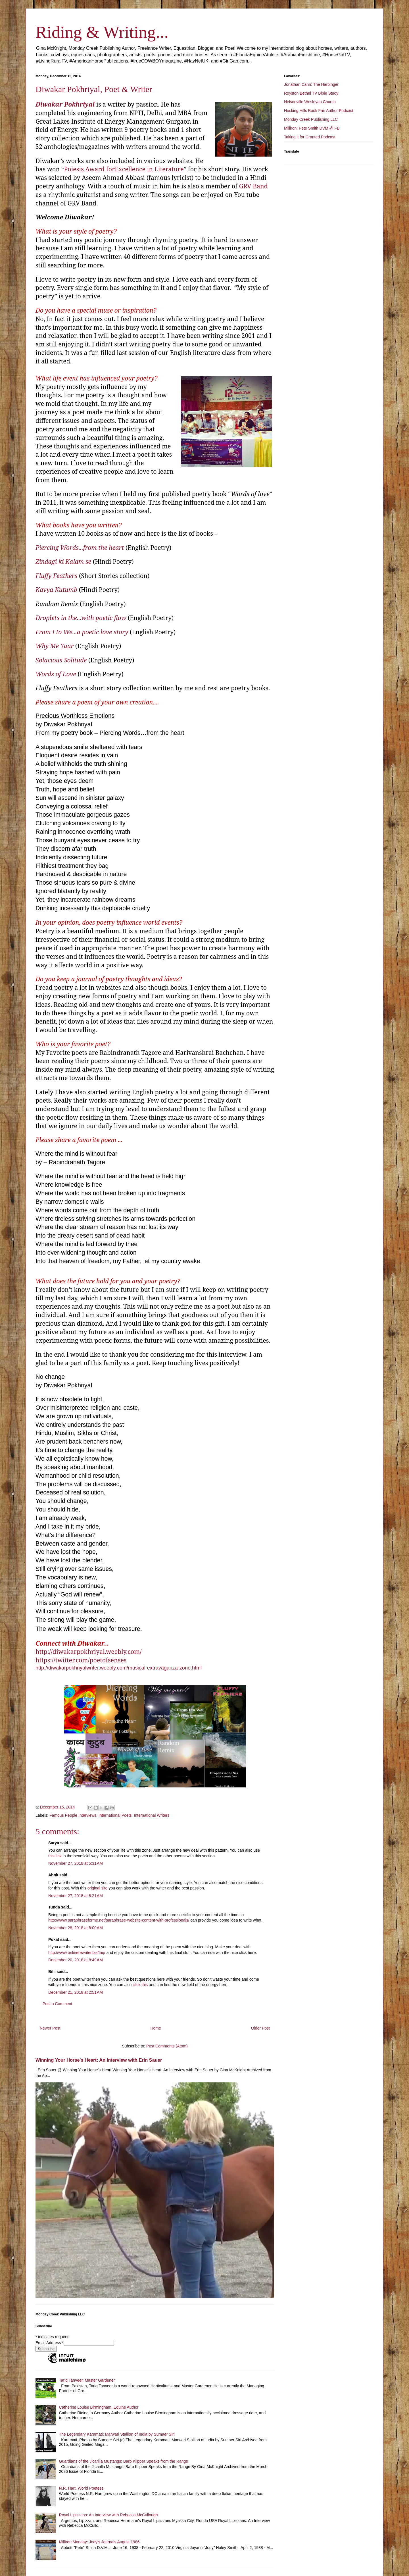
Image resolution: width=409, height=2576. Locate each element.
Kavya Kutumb (56, 589)
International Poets (115, 1815)
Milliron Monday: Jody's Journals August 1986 (99, 2542)
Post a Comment (57, 2003)
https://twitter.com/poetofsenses (81, 1660)
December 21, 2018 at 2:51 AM (75, 1992)
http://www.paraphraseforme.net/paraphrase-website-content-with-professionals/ (118, 1920)
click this (140, 1984)
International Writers (151, 1815)
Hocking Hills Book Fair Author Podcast (318, 110)
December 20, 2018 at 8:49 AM (75, 1960)
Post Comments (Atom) (166, 2046)
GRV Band (253, 186)
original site (97, 1888)
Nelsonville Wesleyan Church (310, 101)
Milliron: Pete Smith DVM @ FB (311, 128)
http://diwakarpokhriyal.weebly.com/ (88, 1651)
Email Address (50, 2342)
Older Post (260, 2028)
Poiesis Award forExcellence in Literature (123, 169)
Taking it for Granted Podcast (309, 137)
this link (55, 1856)
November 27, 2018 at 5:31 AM (75, 1863)
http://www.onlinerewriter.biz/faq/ (76, 1952)
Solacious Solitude (61, 660)
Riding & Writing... (102, 32)
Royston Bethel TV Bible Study (311, 93)
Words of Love (56, 674)
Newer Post (50, 2028)
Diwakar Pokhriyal (65, 104)
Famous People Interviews (72, 1815)
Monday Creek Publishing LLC (311, 119)
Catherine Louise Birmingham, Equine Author (99, 2407)
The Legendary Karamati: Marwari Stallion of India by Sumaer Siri (117, 2434)
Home (155, 2028)
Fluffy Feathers (56, 575)
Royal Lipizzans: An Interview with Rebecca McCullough (108, 2515)
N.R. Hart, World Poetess (81, 2488)
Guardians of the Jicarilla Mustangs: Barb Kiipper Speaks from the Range (123, 2461)
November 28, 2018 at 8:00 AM (75, 1928)
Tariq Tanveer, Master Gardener (87, 2380)
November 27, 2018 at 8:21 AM (75, 1895)
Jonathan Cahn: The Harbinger (311, 84)
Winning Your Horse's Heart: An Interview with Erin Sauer (99, 2060)
